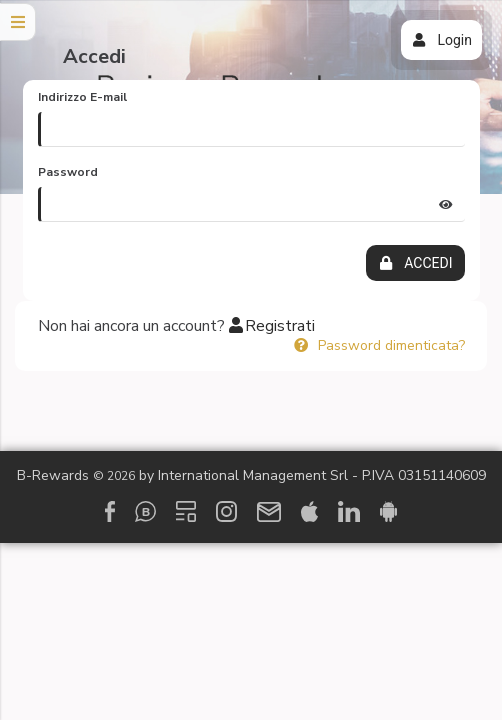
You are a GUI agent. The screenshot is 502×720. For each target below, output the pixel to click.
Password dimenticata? (378, 345)
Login (441, 40)
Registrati (272, 326)
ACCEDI (415, 263)
